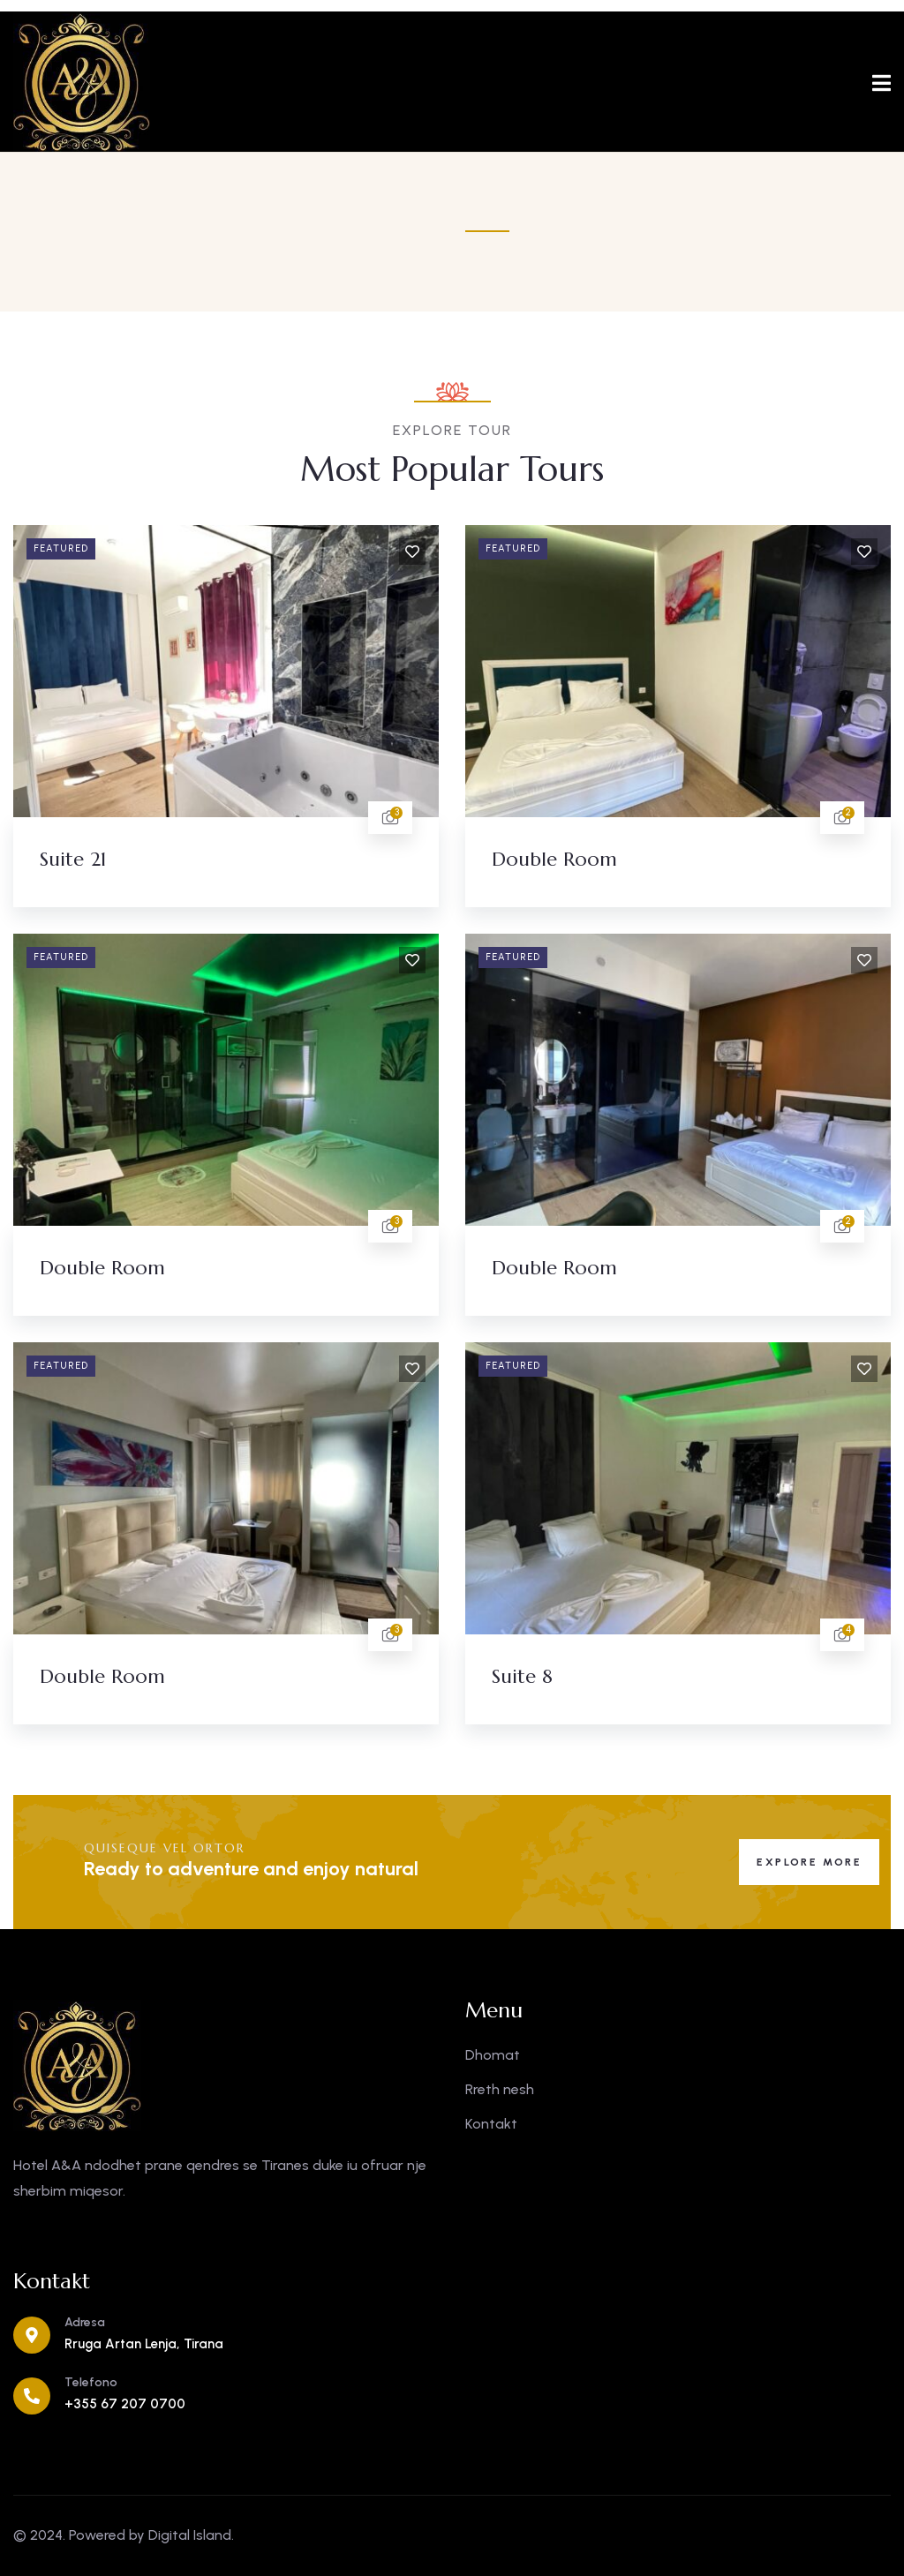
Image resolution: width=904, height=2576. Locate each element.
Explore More (809, 1862)
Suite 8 (522, 1676)
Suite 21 (73, 859)
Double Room (554, 859)
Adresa (84, 2322)
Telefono (90, 2382)
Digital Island (189, 2535)
